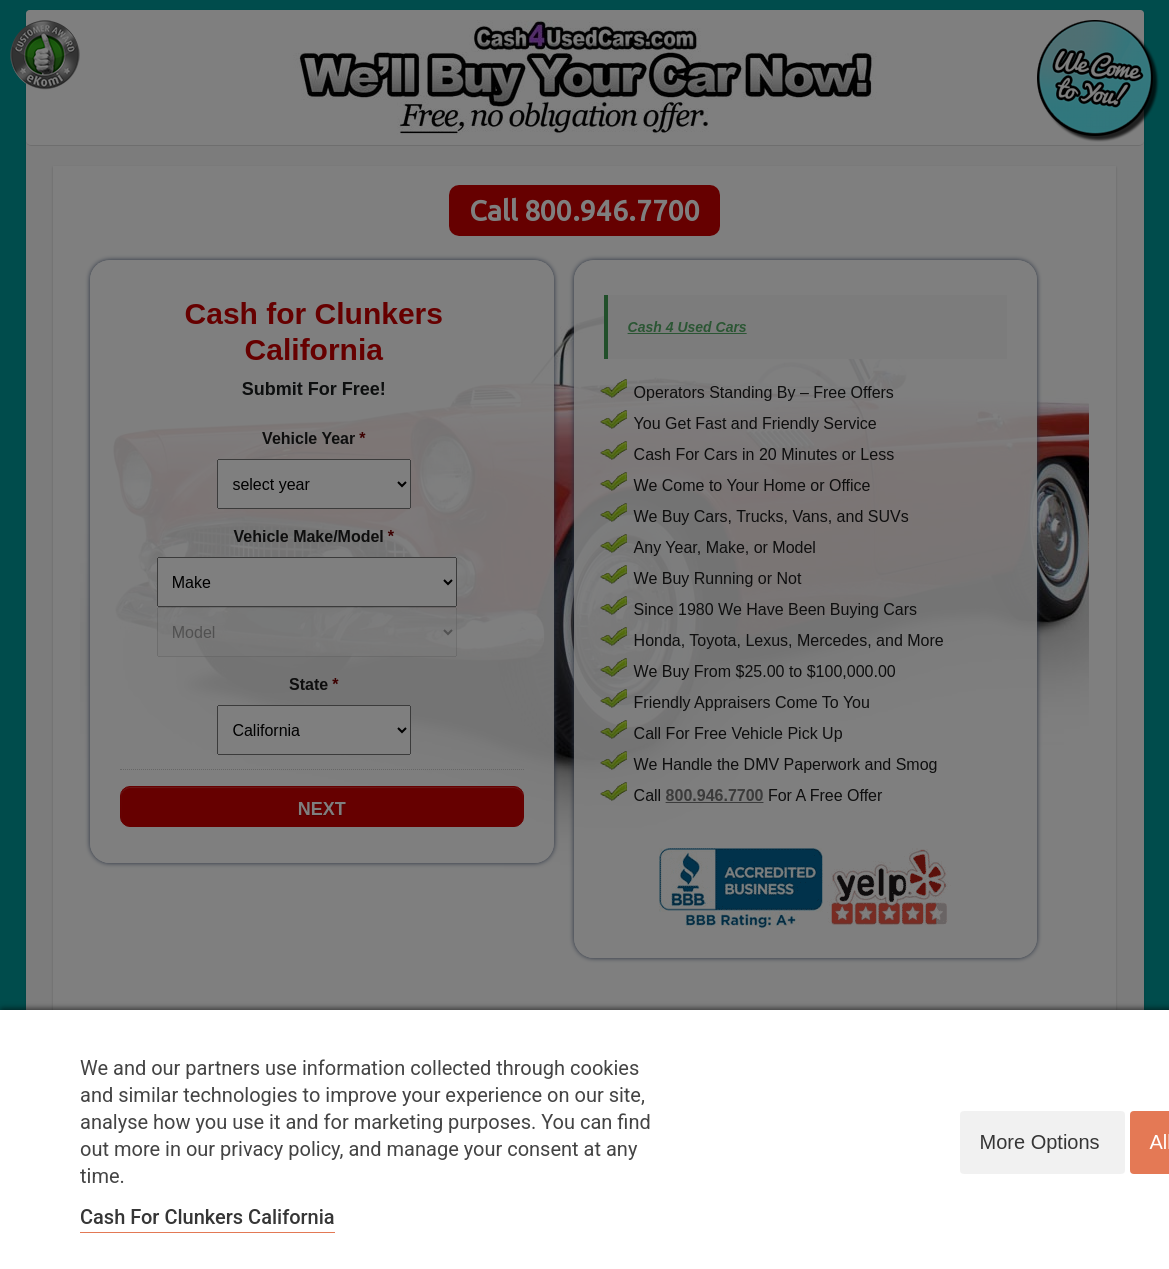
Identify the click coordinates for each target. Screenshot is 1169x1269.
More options (1039, 1142)
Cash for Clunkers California (207, 1217)
